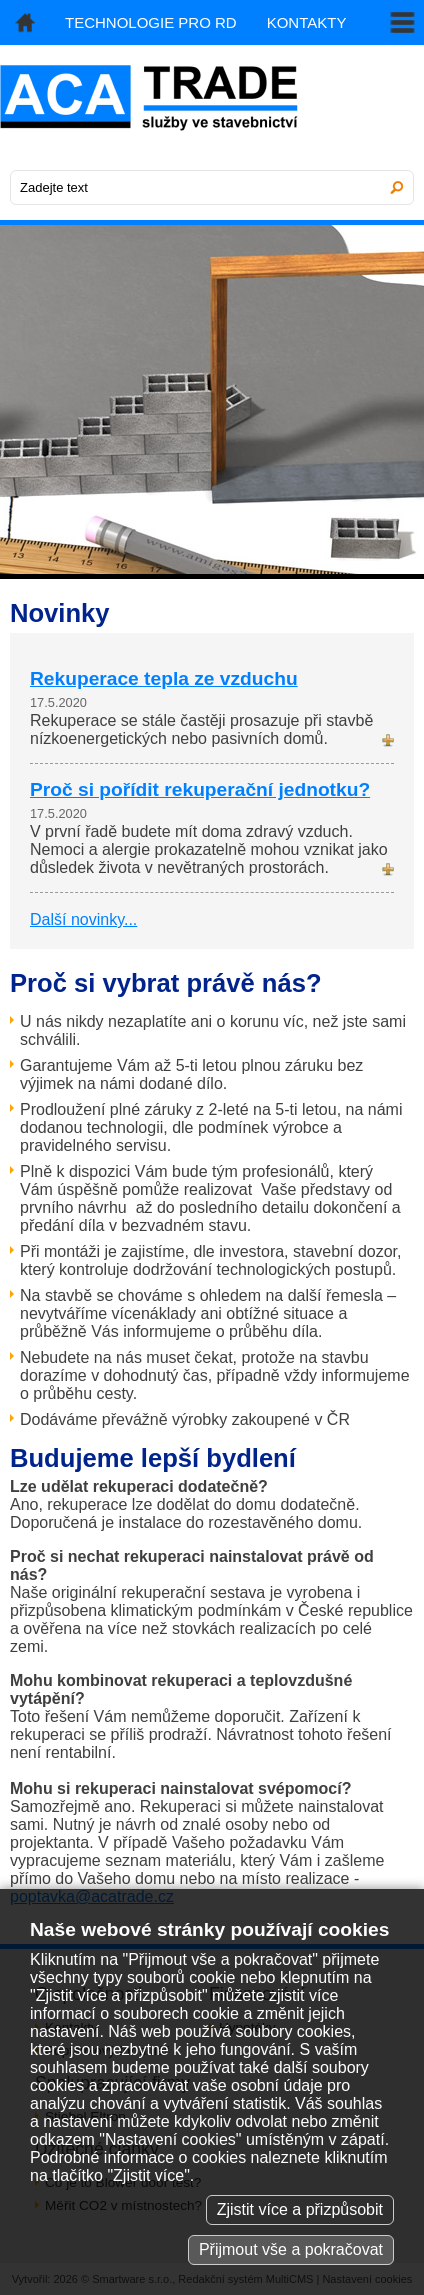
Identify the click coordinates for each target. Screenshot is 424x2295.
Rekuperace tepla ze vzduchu (164, 678)
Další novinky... (83, 919)
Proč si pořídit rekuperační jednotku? (200, 789)
